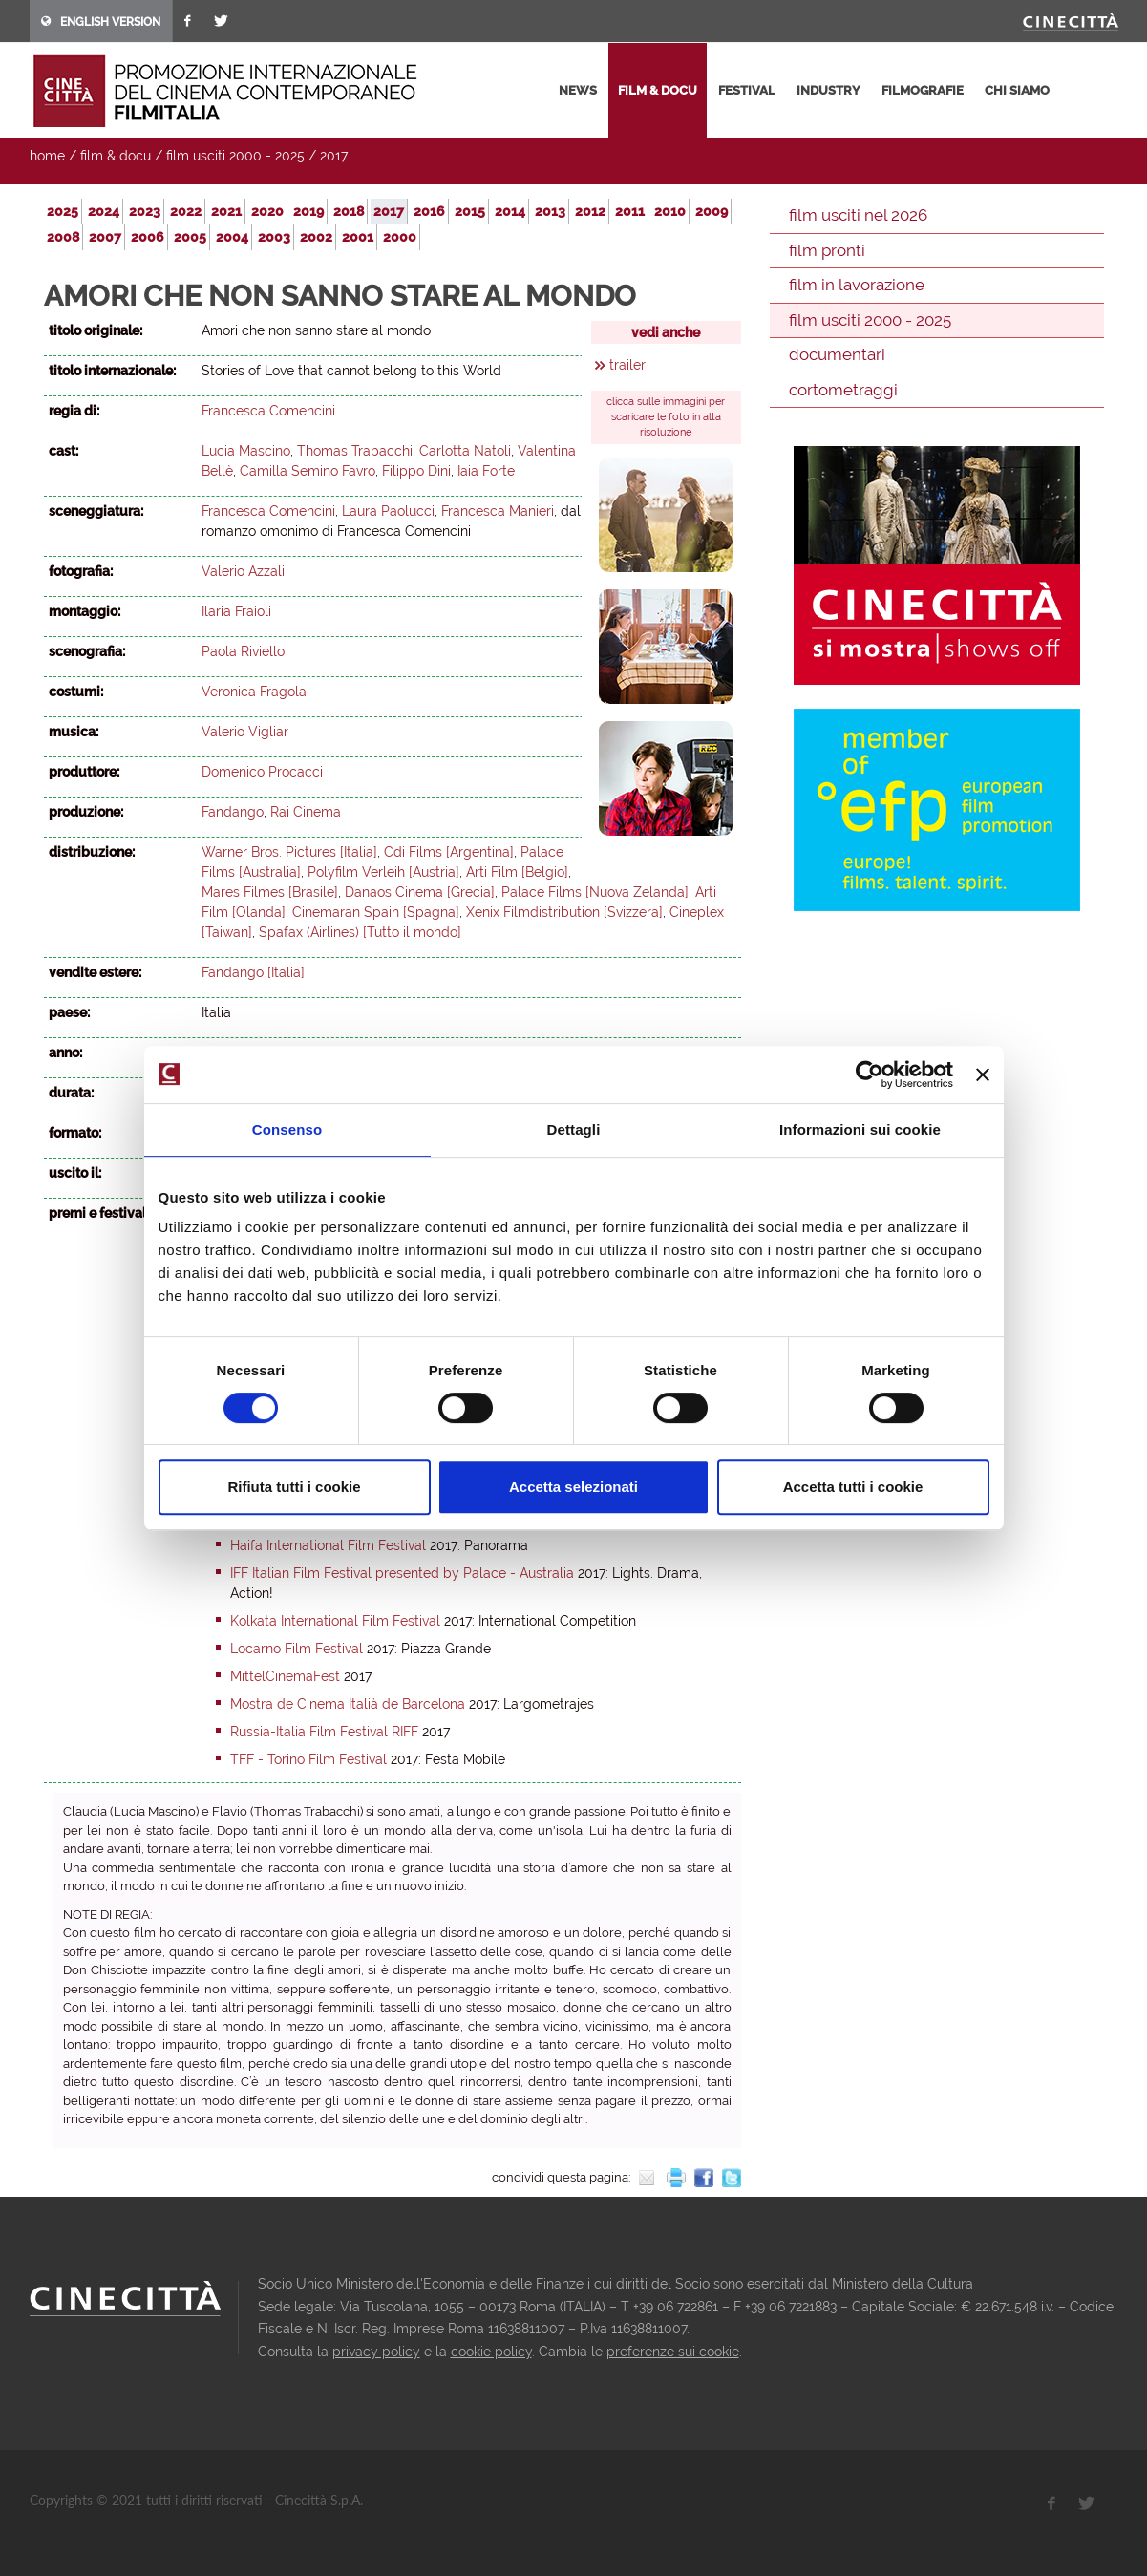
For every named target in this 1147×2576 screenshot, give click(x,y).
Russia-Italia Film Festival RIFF (324, 1731)
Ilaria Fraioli (236, 611)
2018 (348, 211)
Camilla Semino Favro (307, 471)
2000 (399, 237)
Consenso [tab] (287, 1129)
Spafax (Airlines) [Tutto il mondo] (360, 932)
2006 (147, 237)
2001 (357, 237)
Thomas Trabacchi (355, 450)
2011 (630, 211)
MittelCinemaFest (285, 1676)
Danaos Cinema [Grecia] (420, 892)
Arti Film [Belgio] (517, 872)
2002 (316, 237)
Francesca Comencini (268, 410)
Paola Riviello (243, 651)
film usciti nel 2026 (858, 214)
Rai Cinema (305, 812)
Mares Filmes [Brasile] (270, 892)
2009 (711, 211)
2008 (63, 237)
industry (828, 90)
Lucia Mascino (246, 450)
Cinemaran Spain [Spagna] (375, 912)
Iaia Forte (486, 471)
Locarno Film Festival (296, 1648)
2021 (226, 211)
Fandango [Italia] (253, 972)
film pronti (827, 250)
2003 (274, 237)
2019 (308, 211)
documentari (837, 354)
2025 (62, 211)
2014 (510, 211)
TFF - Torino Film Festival (308, 1759)
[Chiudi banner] (982, 1074)
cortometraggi (843, 389)
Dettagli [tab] (574, 1129)
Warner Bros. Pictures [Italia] (289, 852)
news (578, 90)
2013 (550, 211)
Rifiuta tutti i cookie (293, 1487)
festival (746, 90)
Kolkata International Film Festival (335, 1621)
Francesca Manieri (497, 511)
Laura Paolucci (388, 511)
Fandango (233, 812)
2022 (186, 211)
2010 (670, 211)
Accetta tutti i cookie (853, 1487)
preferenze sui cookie (672, 2351)
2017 (334, 155)
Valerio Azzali (243, 571)
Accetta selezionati (573, 1487)
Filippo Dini (416, 471)
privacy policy (376, 2351)
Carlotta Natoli (465, 450)
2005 (190, 237)
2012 (590, 211)
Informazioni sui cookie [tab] (860, 1129)
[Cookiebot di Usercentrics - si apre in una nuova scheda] (869, 1074)
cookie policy (491, 2351)
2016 (429, 211)
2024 (103, 211)
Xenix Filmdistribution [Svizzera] (564, 912)
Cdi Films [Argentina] (449, 852)
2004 (232, 237)
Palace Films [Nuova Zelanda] (595, 892)
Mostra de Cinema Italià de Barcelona (347, 1704)
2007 (105, 237)
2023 (144, 211)
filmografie (922, 90)
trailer (627, 365)
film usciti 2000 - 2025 (235, 155)
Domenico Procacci (262, 771)
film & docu (657, 90)
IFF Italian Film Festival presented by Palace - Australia (402, 1573)
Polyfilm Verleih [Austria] (383, 872)
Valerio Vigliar (245, 731)
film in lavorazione (856, 284)
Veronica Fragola (254, 691)
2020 (267, 211)
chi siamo (1017, 90)
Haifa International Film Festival (328, 1545)
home (47, 155)
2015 (470, 211)
